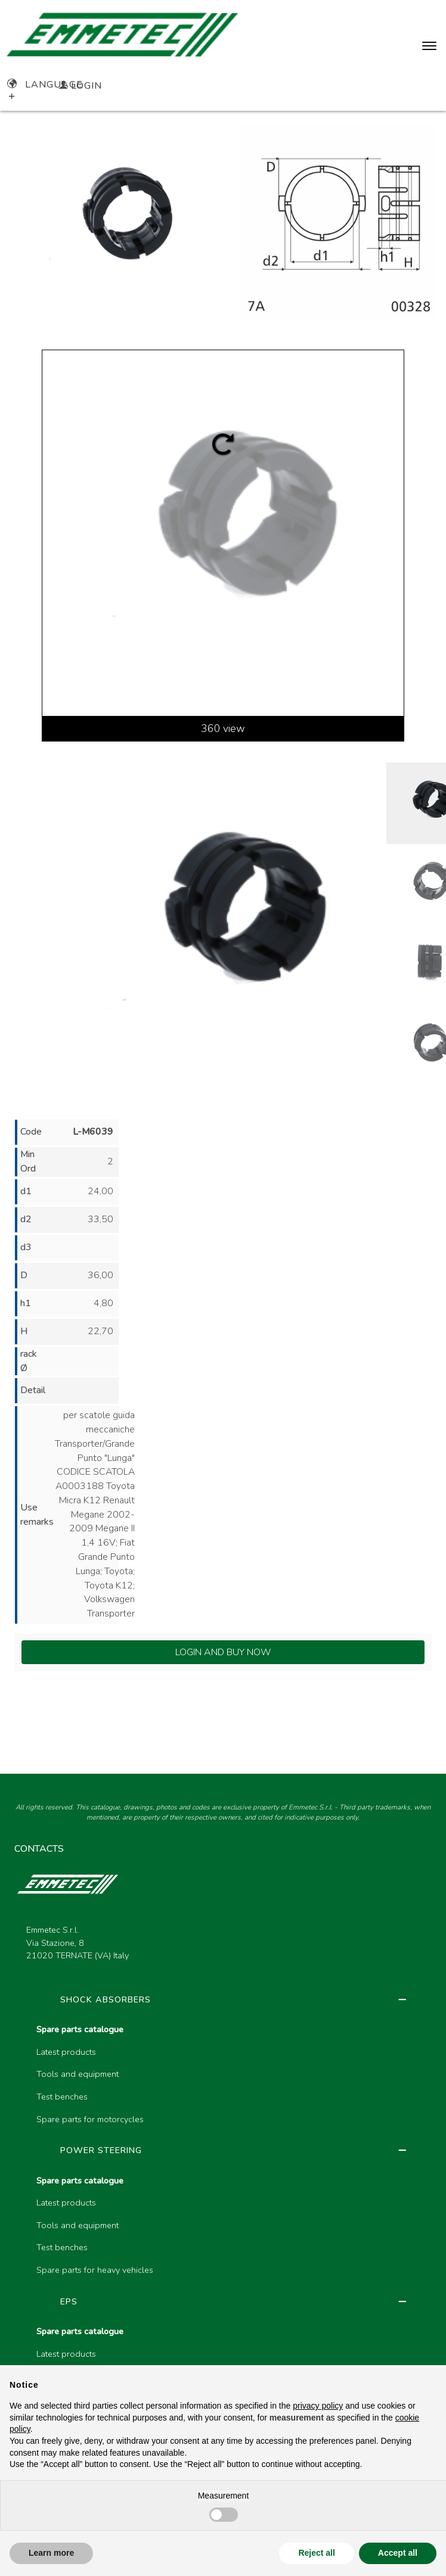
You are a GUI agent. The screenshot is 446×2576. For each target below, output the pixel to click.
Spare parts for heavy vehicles (94, 2270)
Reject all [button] (316, 2553)
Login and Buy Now (223, 1652)
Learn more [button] (51, 2553)
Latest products (66, 2052)
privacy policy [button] (318, 2405)
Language (45, 84)
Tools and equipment (77, 2074)
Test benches (62, 2096)
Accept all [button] (397, 2553)
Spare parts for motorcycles (90, 2119)
